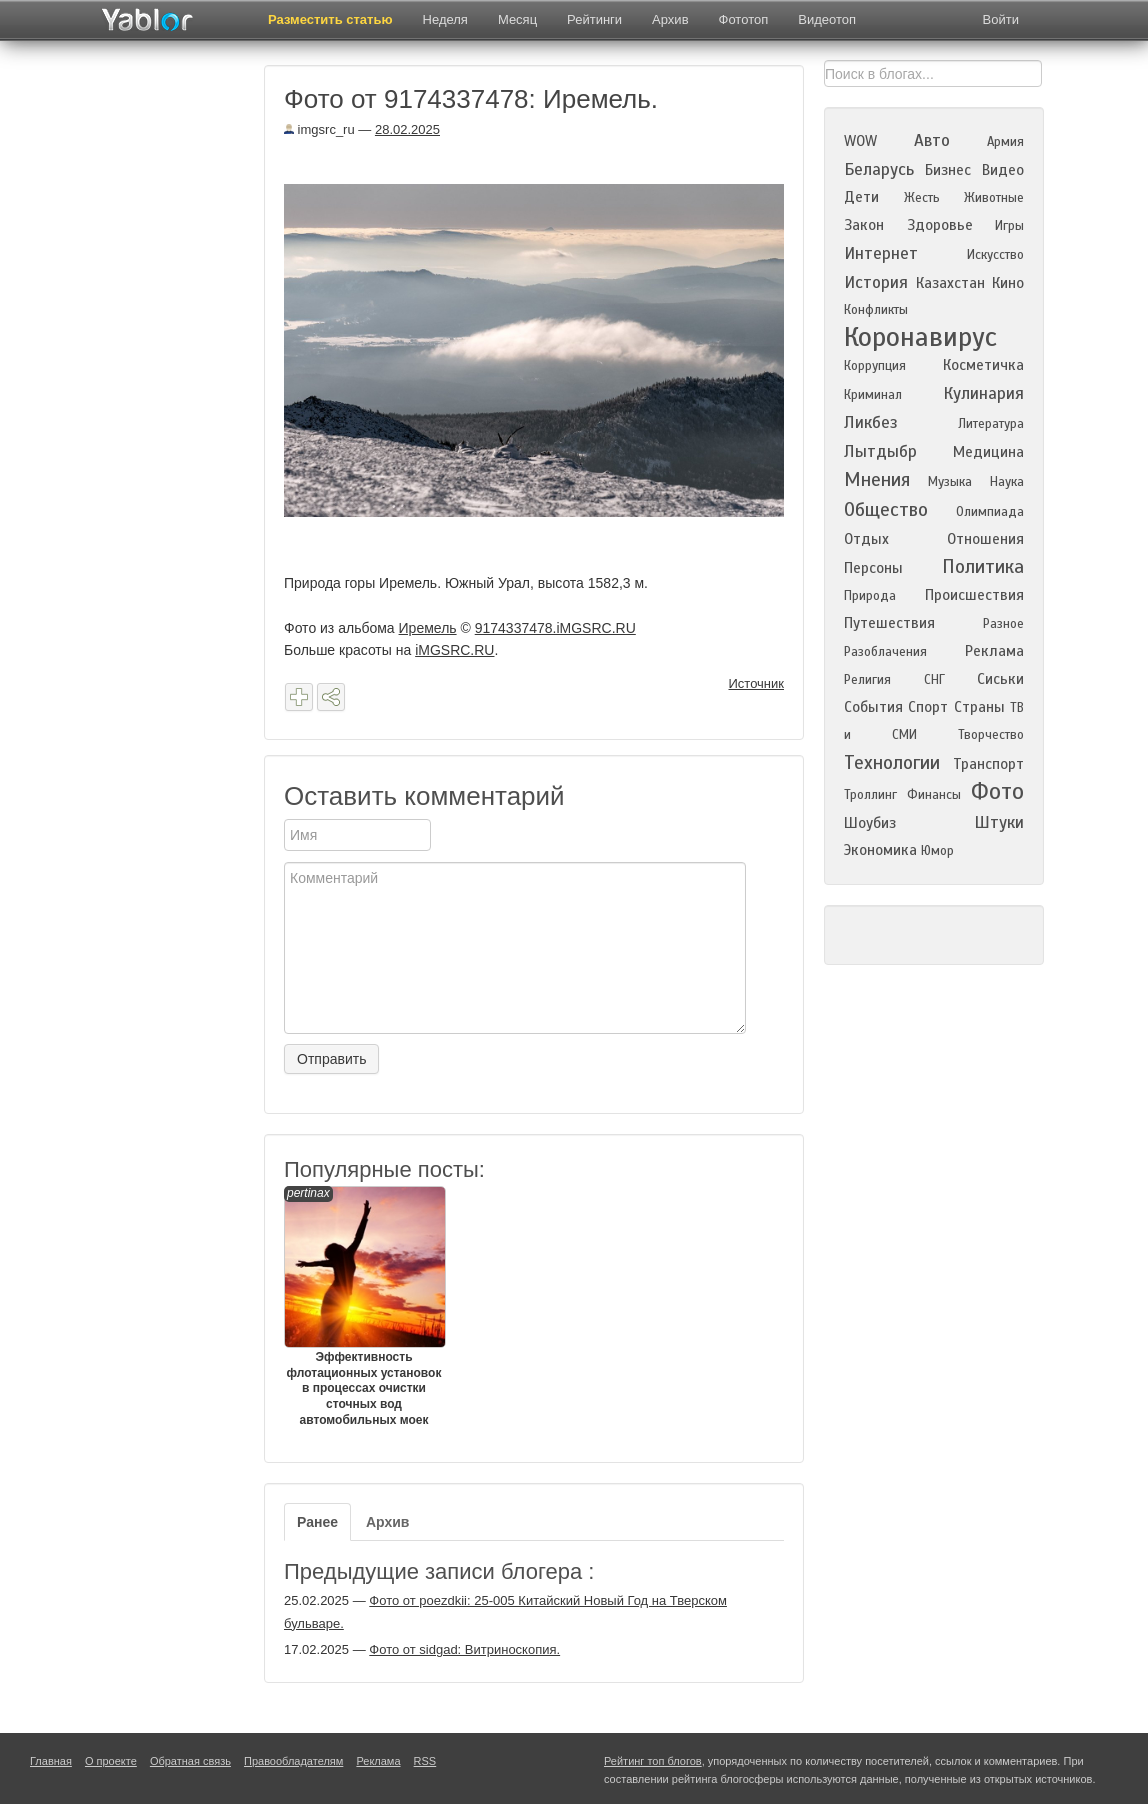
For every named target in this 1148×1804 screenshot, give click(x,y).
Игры (1009, 226)
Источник (757, 683)
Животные (994, 198)
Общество (886, 509)
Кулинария (983, 393)
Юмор (937, 851)
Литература (991, 424)
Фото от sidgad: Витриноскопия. (464, 1649)
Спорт (928, 707)
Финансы (934, 795)
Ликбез (871, 422)
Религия (867, 680)
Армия (1005, 142)
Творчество (991, 735)
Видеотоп (827, 19)
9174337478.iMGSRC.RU (555, 628)
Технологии (892, 762)
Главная (51, 1761)
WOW (860, 141)
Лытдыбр (880, 451)
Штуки (999, 822)
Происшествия (974, 595)
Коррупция (875, 366)
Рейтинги (594, 19)
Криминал (873, 395)
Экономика (880, 850)
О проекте (111, 1761)
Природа (870, 596)
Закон (864, 225)
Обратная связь (190, 1761)
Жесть (922, 198)
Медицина (988, 452)
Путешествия (889, 623)
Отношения (985, 539)
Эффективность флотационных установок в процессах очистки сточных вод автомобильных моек (364, 1306)
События (873, 707)
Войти (1001, 19)
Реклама (994, 651)
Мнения (877, 479)
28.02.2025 (407, 129)
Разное (1003, 624)
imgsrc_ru (319, 129)
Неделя (445, 19)
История (876, 282)
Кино (1008, 283)
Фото (997, 791)
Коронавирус (920, 337)
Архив (670, 19)
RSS (425, 1761)
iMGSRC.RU (454, 650)
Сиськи (1000, 679)
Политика (983, 566)
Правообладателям (293, 1761)
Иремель (428, 628)
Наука (1007, 482)
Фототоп (744, 19)
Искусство (995, 255)
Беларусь (879, 169)
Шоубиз (870, 823)
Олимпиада (990, 512)
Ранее (317, 1522)
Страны (979, 707)
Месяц (517, 19)
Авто (932, 140)
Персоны (873, 568)
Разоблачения (885, 652)
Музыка (950, 482)
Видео (1003, 170)
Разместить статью (330, 19)
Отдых (866, 539)
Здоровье (940, 225)
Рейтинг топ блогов (653, 1761)
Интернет (881, 253)
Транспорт (988, 764)
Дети (861, 197)
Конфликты (876, 310)
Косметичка (983, 365)
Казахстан (950, 283)
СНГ (934, 680)
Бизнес (948, 170)
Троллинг (870, 795)
